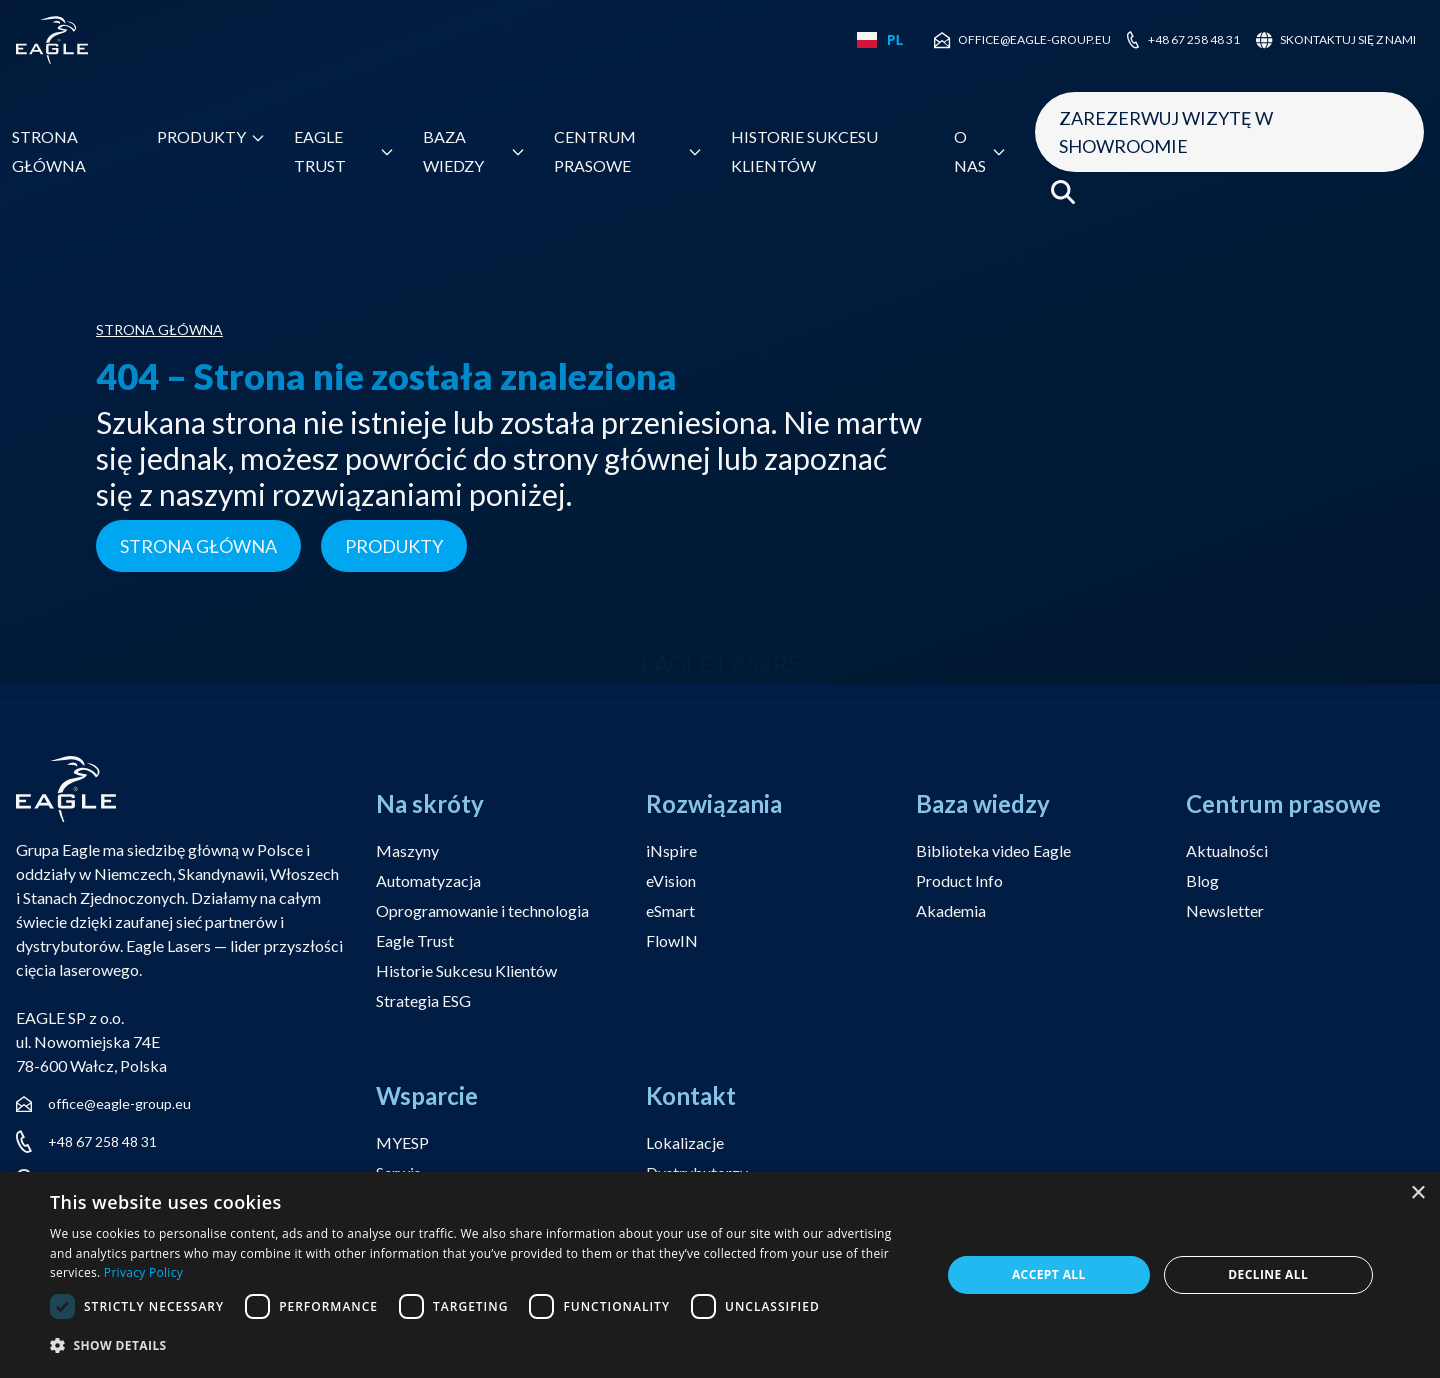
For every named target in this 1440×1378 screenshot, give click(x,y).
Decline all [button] (1268, 1274)
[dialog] (720, 1275)
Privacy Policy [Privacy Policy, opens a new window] (143, 1272)
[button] (482, 1346)
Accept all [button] (1049, 1274)
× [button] (1417, 1193)
